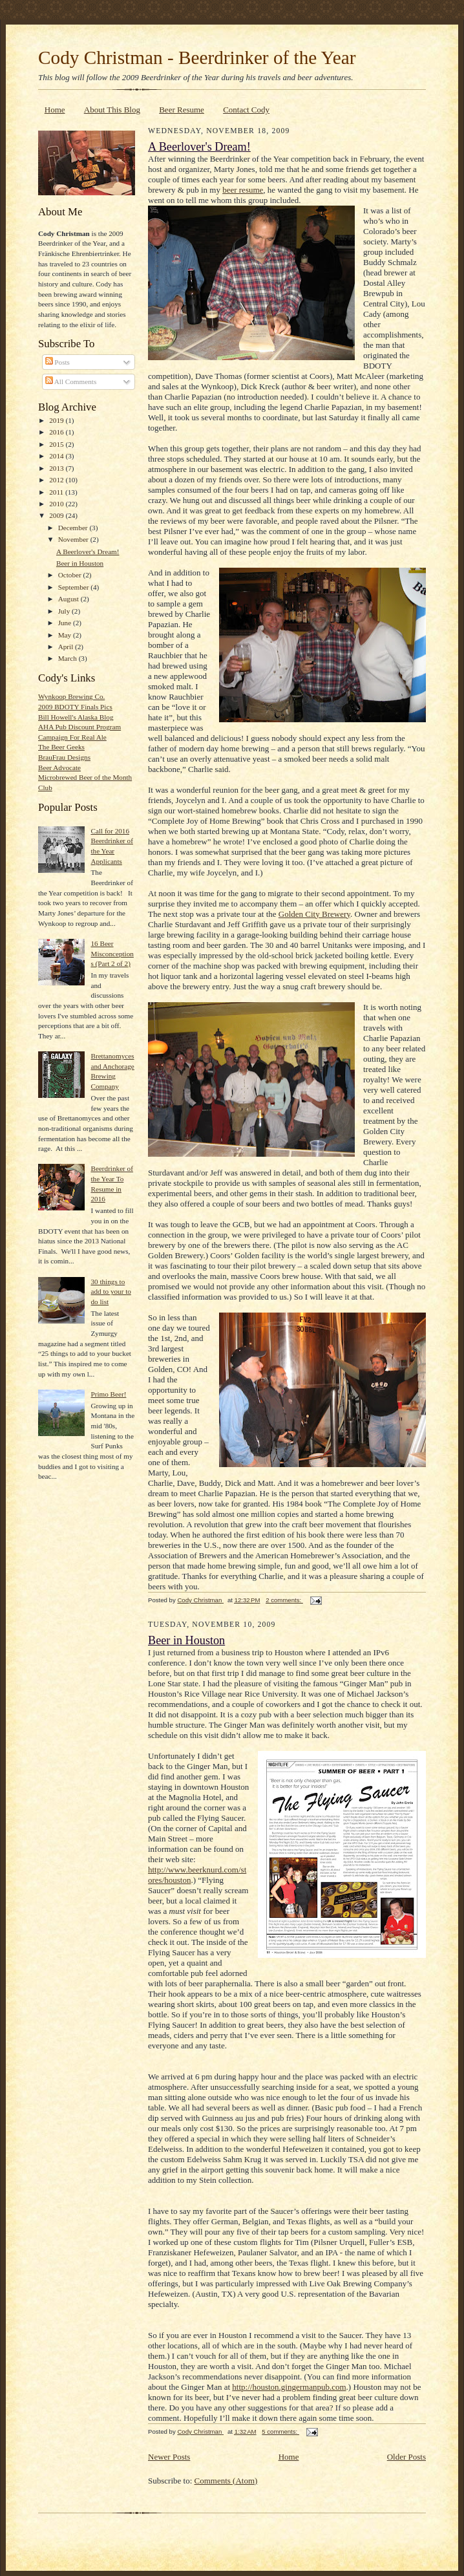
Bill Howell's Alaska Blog (76, 717)
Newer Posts (169, 2457)
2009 (57, 515)
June (65, 623)
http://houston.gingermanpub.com (289, 2387)
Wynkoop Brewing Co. (71, 696)
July (65, 611)
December (74, 527)
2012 (57, 480)
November (74, 539)
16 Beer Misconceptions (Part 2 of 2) (111, 953)
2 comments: (284, 1600)
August (69, 599)
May (65, 635)
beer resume (242, 190)
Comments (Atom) (226, 2480)
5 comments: (280, 2431)
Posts (57, 362)
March (68, 658)
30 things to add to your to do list (110, 1291)
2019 (57, 420)
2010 (57, 504)
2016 (57, 432)
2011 (57, 492)
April (66, 646)
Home (55, 109)
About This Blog (112, 109)
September (74, 587)
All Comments (71, 381)
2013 (57, 468)
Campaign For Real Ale (72, 737)
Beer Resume (181, 109)
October (70, 575)
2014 (57, 456)
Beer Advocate (59, 767)
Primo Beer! (108, 1394)
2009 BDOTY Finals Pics (75, 707)
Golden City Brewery (314, 914)
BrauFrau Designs (64, 757)
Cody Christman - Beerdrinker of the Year (196, 57)
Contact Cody (246, 109)
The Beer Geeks (61, 747)
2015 (57, 444)
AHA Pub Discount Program (79, 727)
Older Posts (406, 2457)
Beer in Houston (79, 563)
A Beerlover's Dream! (88, 551)
